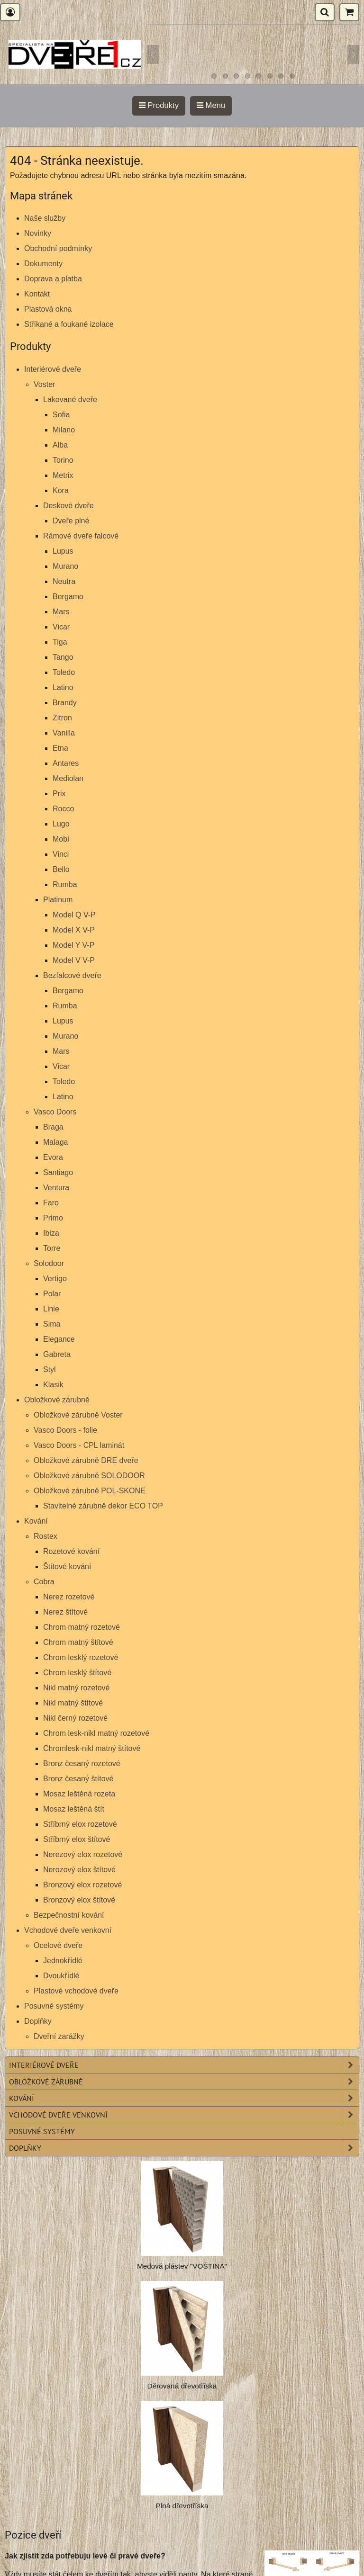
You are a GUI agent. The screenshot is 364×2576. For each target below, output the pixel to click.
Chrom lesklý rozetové (80, 1657)
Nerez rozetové (69, 1597)
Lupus (63, 551)
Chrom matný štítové (78, 1642)
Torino (63, 460)
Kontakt (37, 294)
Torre (51, 1248)
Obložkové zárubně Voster (78, 1415)
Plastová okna (48, 309)
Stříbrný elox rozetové (80, 1824)
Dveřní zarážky (59, 2036)
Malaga (55, 1142)
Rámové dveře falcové (80, 536)
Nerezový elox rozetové (82, 1854)
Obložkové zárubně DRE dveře (86, 1460)
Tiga (60, 642)
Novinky (37, 233)
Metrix (63, 475)
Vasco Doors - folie (65, 1430)
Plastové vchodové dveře (76, 1991)
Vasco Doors (55, 1112)
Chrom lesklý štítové (77, 1673)
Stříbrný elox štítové (76, 1839)
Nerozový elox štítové (79, 1870)
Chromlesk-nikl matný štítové (91, 1748)
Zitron (62, 718)
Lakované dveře (70, 399)
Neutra (64, 581)
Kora (61, 490)
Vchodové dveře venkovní (67, 1930)
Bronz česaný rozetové (81, 1763)
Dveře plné (71, 521)
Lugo (61, 824)
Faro (51, 1203)
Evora (53, 1157)
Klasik (53, 1385)
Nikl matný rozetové (76, 1688)
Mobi (61, 839)
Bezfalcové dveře (72, 975)
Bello (61, 869)
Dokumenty (43, 264)
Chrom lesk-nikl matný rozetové (96, 1733)
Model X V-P (74, 930)
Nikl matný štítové (73, 1703)
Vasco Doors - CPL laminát (79, 1445)
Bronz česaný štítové (78, 1779)
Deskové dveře (68, 506)
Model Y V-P (73, 945)
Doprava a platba (53, 279)
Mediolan (68, 778)
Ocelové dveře (58, 1945)
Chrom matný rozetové (81, 1627)
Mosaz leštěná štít (73, 1809)
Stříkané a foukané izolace (69, 324)
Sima (51, 1324)
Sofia (61, 415)
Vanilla (64, 733)
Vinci (61, 854)
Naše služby (44, 218)
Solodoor (49, 1263)
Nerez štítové (65, 1612)
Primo (53, 1218)
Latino (63, 687)
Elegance (59, 1339)
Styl (49, 1369)
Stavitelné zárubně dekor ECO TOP (103, 1506)
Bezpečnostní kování (69, 1915)
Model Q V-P (74, 915)
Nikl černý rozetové (75, 1718)
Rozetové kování (71, 1551)
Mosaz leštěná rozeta (79, 1794)
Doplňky (38, 2021)
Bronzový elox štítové (79, 1900)
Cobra (44, 1582)
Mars (61, 612)
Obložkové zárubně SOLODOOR (89, 1476)
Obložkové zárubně (57, 1400)
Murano (65, 566)
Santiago (58, 1172)
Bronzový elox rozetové (82, 1885)
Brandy (65, 703)
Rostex (45, 1536)
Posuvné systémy (53, 2006)
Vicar (61, 627)
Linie (51, 1309)
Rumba (65, 884)
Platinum (58, 900)
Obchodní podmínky (58, 248)
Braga (53, 1127)
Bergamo (68, 596)
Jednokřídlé (62, 1961)
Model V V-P (74, 960)
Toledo (64, 672)
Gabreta (57, 1354)
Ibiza (51, 1233)
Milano (64, 430)
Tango (63, 657)
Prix (59, 794)
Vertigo (55, 1279)
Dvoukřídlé (61, 1976)
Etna (60, 748)
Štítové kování (67, 1566)
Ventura (56, 1188)
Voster (44, 384)
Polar (52, 1294)
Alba (60, 445)
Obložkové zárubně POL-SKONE (90, 1491)
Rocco (63, 809)
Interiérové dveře (52, 369)
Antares (66, 763)
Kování (36, 1521)
